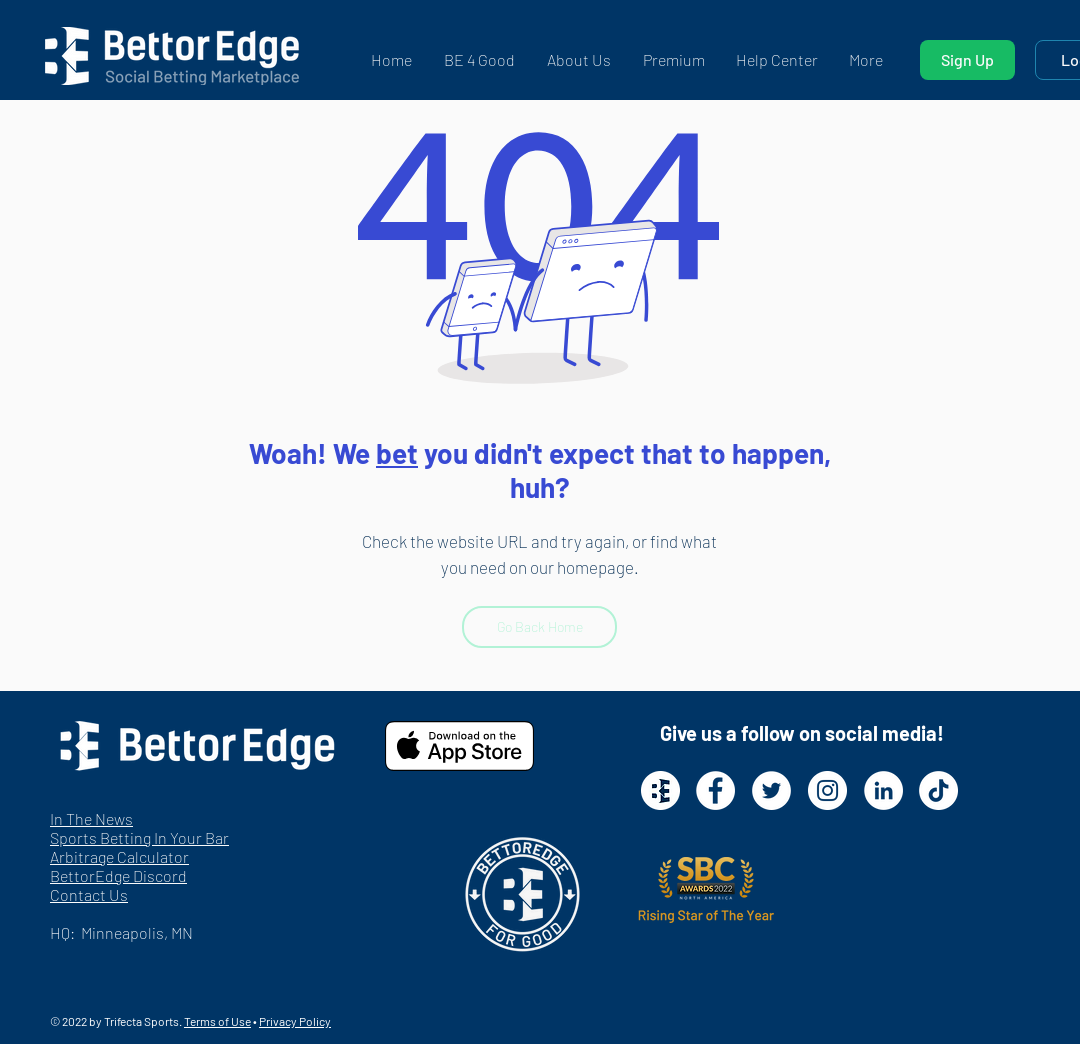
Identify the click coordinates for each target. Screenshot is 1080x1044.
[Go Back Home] (539, 627)
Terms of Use (217, 1021)
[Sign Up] (967, 60)
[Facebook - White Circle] (715, 790)
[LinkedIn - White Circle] (883, 790)
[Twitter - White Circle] (771, 790)
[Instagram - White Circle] (827, 790)
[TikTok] (938, 790)
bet (397, 453)
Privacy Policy (295, 1021)
